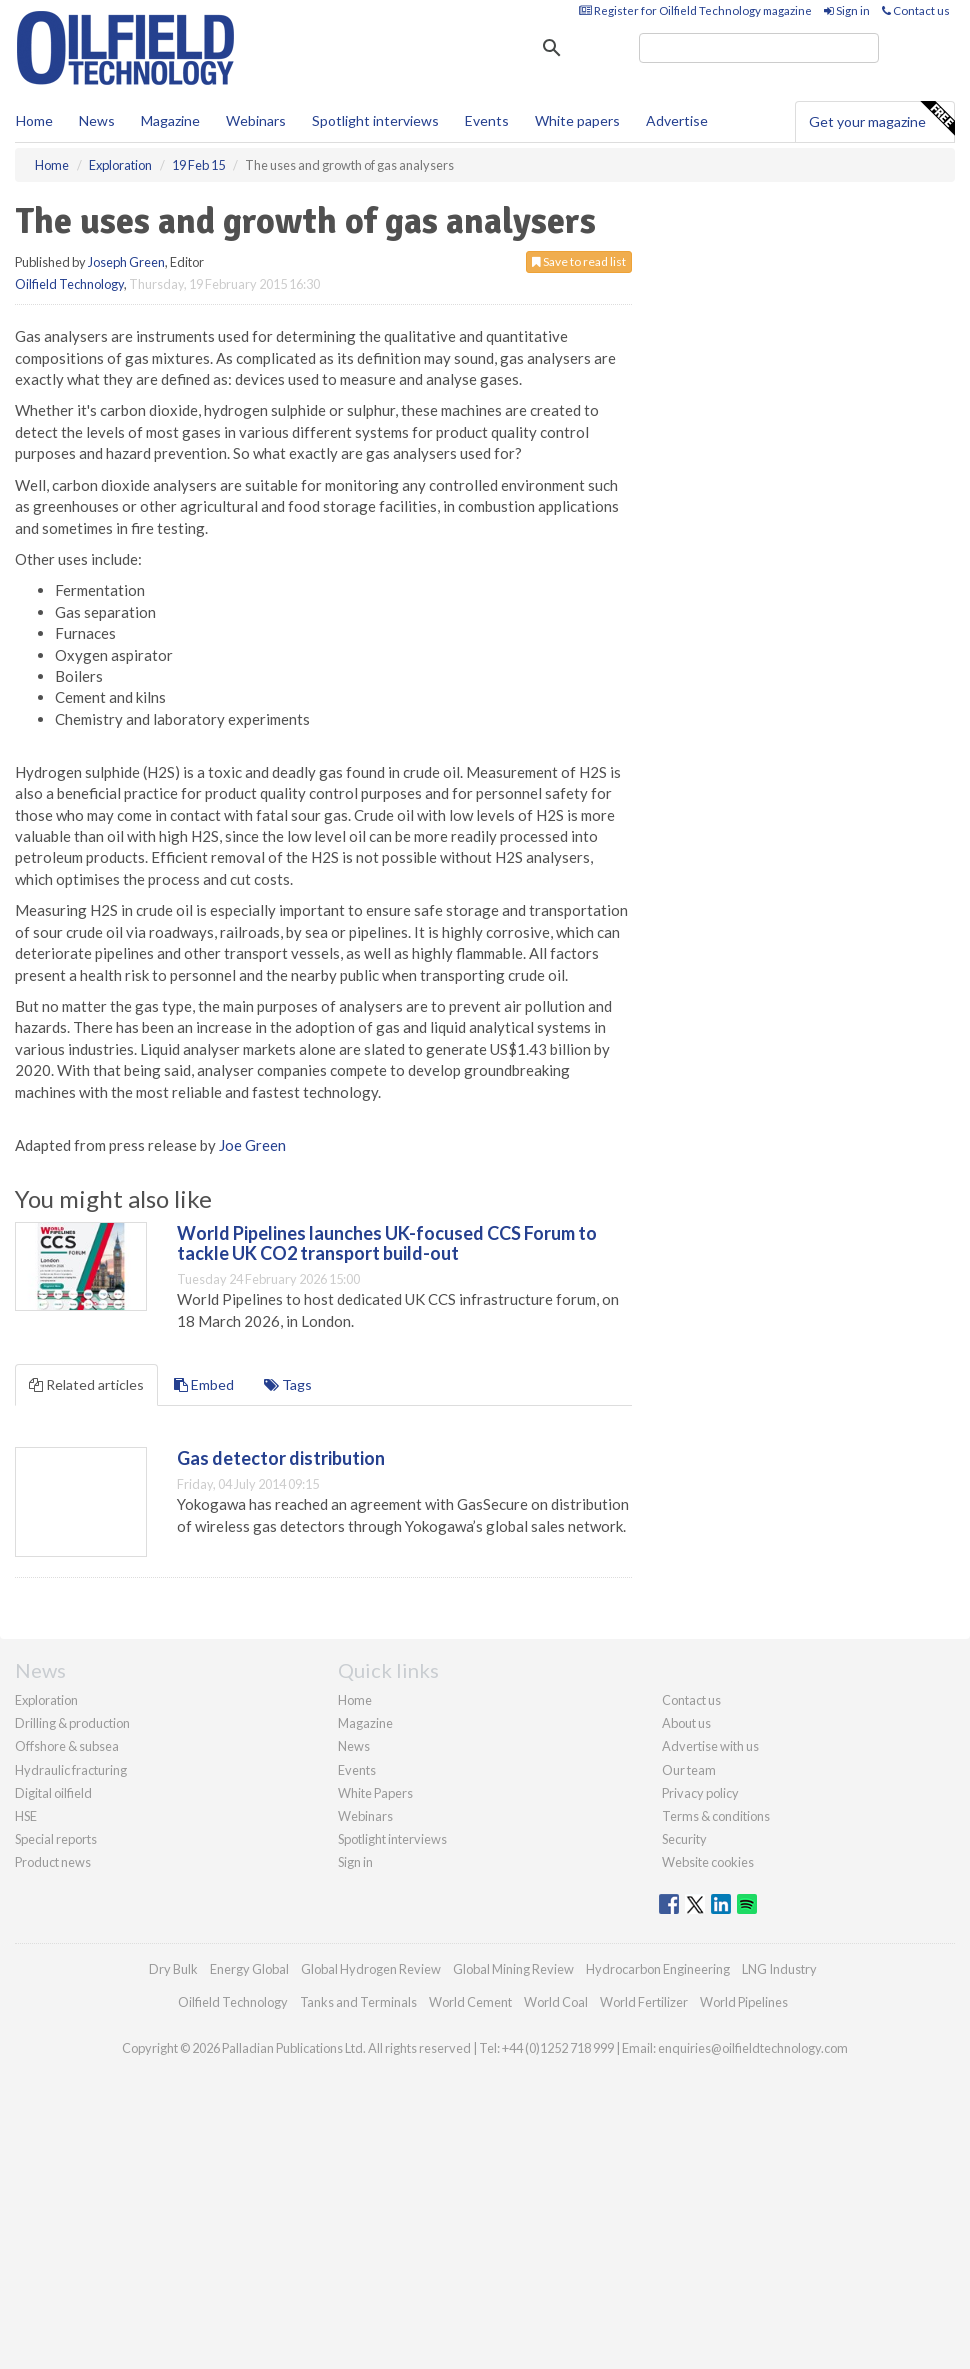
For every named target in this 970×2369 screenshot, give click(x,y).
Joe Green (252, 1145)
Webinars (256, 120)
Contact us (916, 10)
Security (684, 1839)
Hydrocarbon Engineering (658, 1969)
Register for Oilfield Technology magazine (695, 10)
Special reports (56, 1839)
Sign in (847, 10)
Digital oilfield (53, 1793)
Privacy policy (700, 1793)
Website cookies (708, 1862)
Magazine (170, 120)
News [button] (97, 120)
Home (34, 120)
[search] (759, 48)
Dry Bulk (173, 1969)
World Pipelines (744, 2002)
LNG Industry (779, 1969)
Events (487, 120)
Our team (689, 1770)
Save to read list (579, 261)
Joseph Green (126, 262)
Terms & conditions (716, 1816)
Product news (53, 1862)
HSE (26, 1816)
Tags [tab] (288, 1384)
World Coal (556, 2002)
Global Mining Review (513, 1969)
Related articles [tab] (86, 1384)
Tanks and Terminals (358, 2002)
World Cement (470, 2002)
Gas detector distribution (281, 1458)
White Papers (375, 1793)
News (354, 1746)
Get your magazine (881, 119)
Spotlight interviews (375, 120)
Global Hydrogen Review (371, 1969)
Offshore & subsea (67, 1746)
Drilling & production (72, 1723)
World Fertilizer (644, 2002)
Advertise (677, 120)
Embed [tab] (204, 1384)
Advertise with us (710, 1746)
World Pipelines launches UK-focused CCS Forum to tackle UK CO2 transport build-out (387, 1243)
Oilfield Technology (69, 284)
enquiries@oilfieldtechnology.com (753, 2048)
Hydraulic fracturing (71, 1770)
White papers (577, 120)
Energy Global (249, 1969)
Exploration (46, 1700)
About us (686, 1723)
